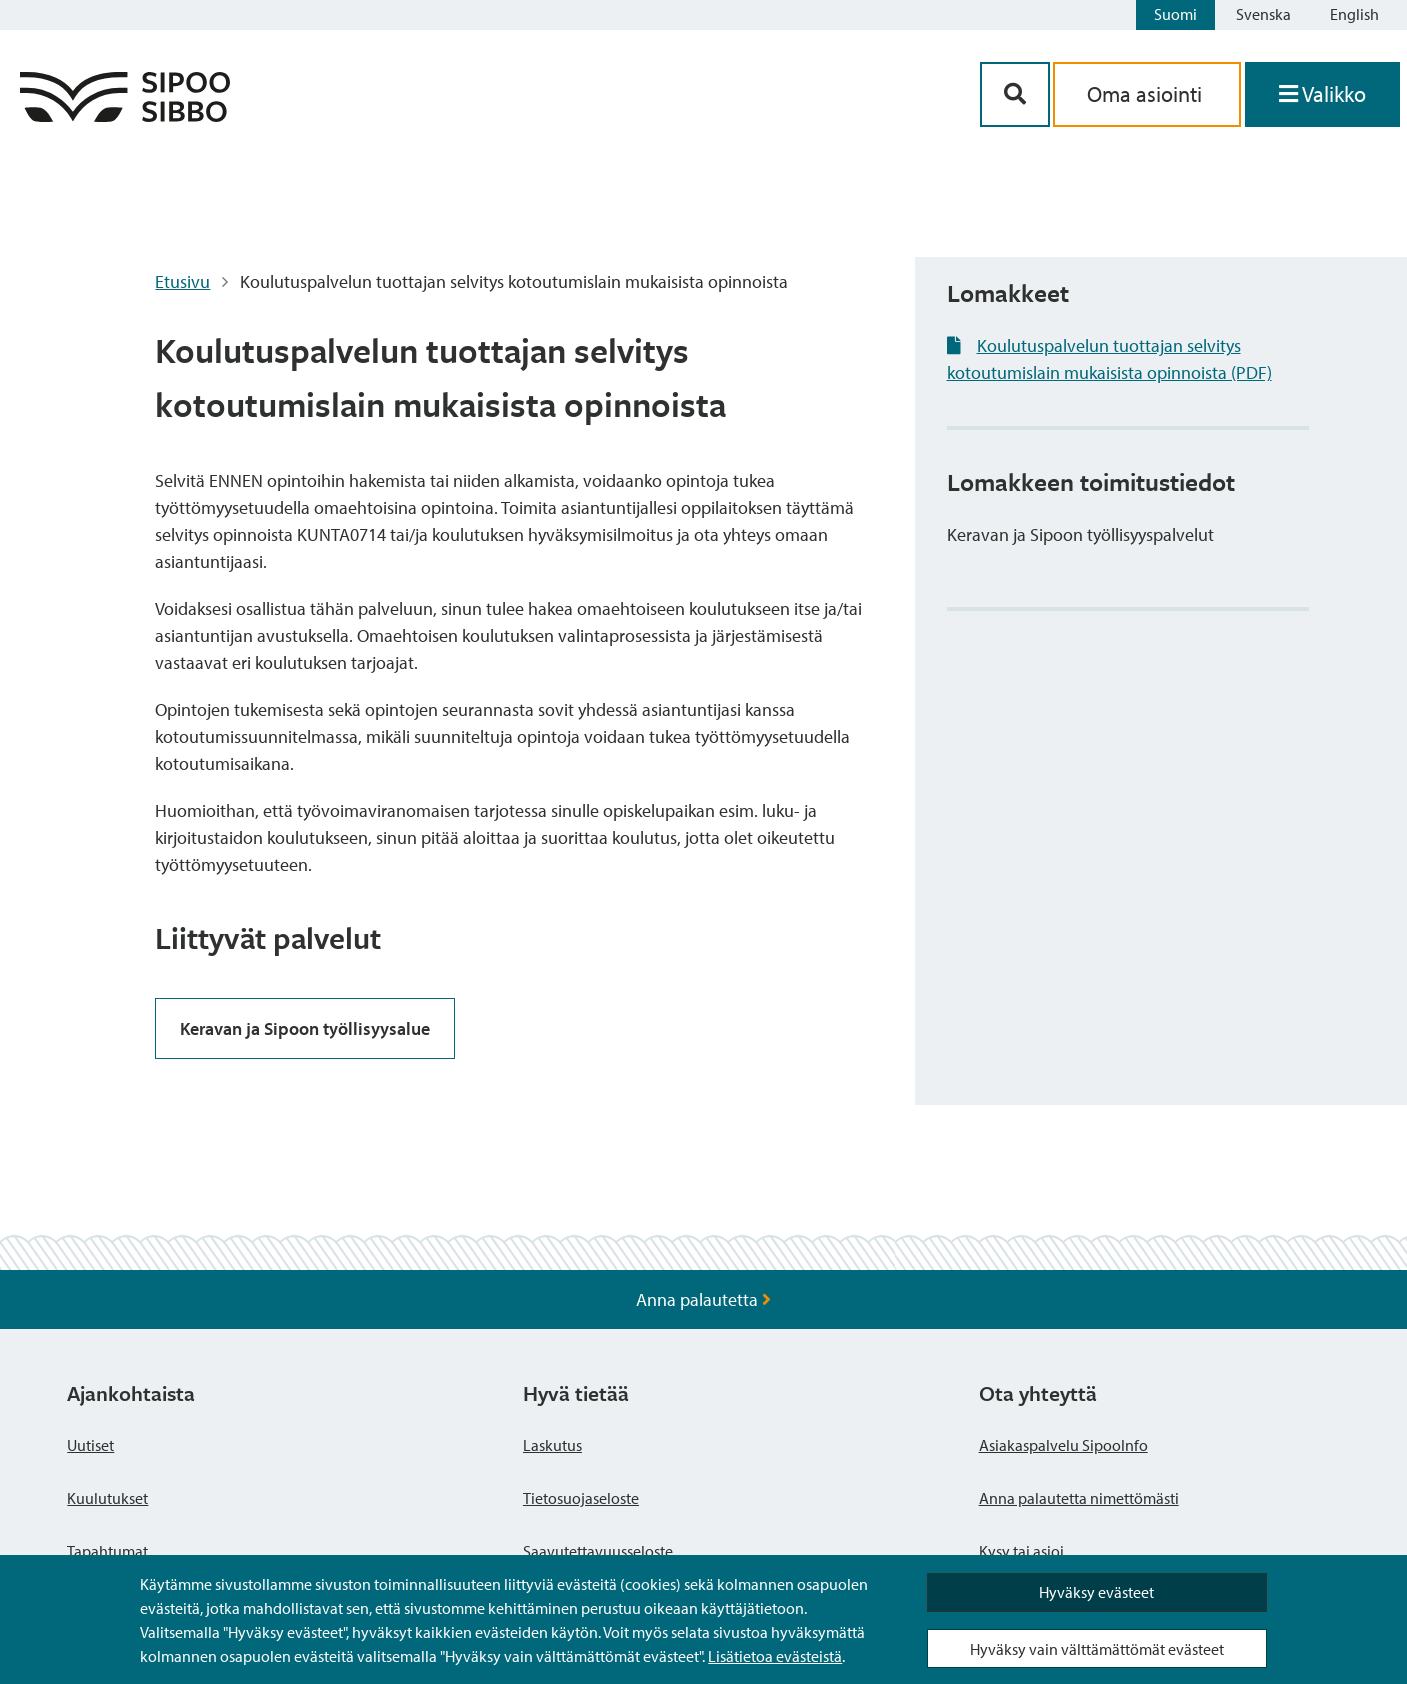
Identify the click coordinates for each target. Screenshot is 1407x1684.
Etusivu (182, 281)
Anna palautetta (703, 1299)
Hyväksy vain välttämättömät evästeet (1097, 1649)
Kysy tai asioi (1021, 1551)
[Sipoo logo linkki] (125, 115)
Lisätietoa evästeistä (775, 1656)
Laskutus (552, 1445)
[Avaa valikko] (1322, 94)
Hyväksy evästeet (1096, 1592)
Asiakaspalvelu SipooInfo (1063, 1445)
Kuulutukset (107, 1498)
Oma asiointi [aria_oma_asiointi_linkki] (1147, 94)
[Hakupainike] (1015, 94)
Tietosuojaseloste (581, 1498)
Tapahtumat (107, 1551)
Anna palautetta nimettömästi (1079, 1498)
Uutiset (90, 1445)
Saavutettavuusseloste (598, 1551)
